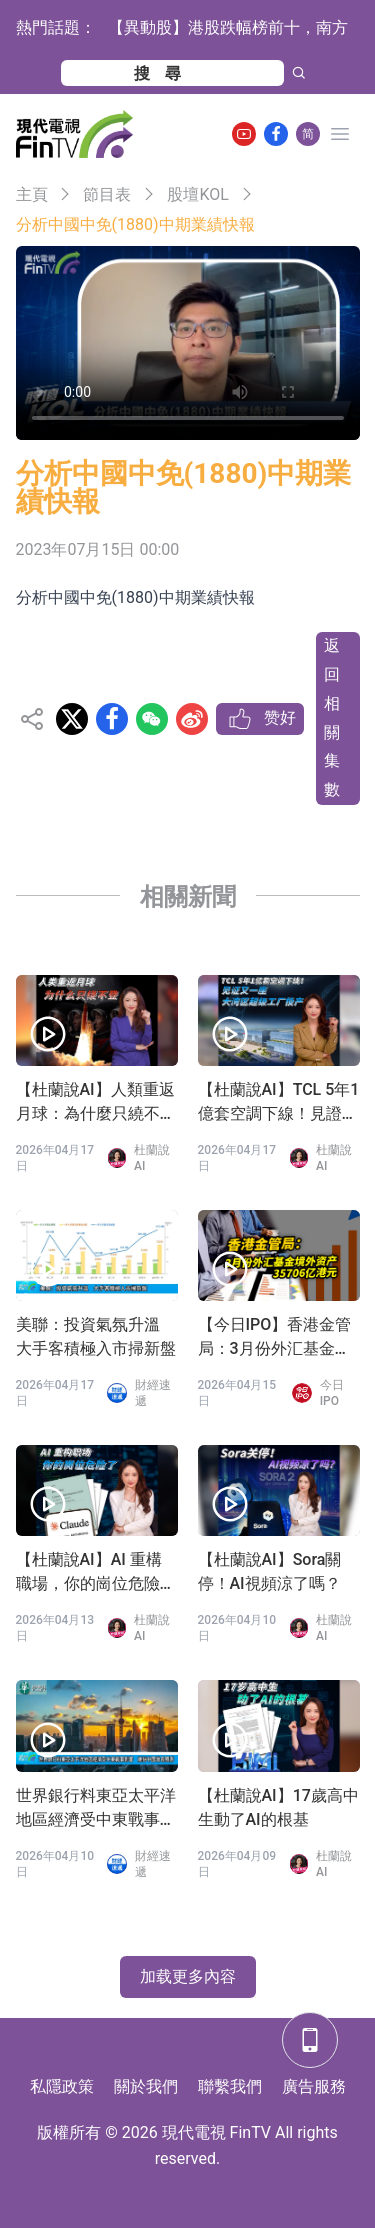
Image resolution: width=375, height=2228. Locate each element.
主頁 (32, 194)
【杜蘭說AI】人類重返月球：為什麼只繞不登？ (95, 1103)
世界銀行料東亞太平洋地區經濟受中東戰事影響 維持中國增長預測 (96, 1809)
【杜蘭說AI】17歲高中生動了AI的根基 (278, 1807)
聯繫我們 (230, 2086)
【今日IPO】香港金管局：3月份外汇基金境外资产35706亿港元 (275, 1338)
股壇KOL (197, 194)
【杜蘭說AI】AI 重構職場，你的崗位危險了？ (89, 1573)
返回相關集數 (332, 717)
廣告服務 (314, 2086)
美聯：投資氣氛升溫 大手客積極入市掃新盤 (96, 1336)
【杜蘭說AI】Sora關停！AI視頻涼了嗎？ (270, 1571)
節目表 (107, 194)
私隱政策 (62, 2086)
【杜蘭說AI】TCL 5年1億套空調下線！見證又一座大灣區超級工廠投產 (279, 1103)
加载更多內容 (188, 1976)
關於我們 (146, 2086)
